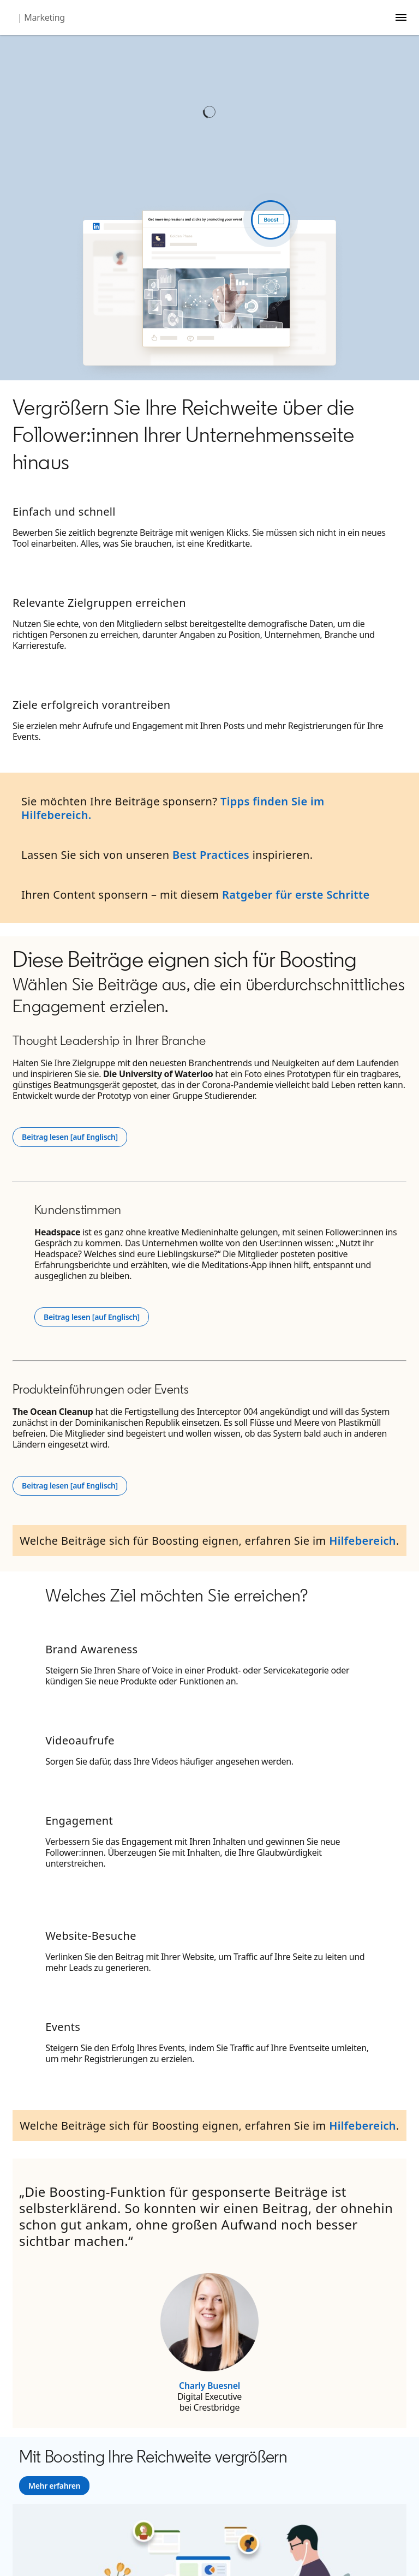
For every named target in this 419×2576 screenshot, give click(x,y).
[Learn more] (54, 2486)
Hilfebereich (362, 1540)
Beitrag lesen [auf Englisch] (74, 1137)
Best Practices (210, 854)
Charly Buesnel (209, 2386)
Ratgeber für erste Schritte (296, 894)
